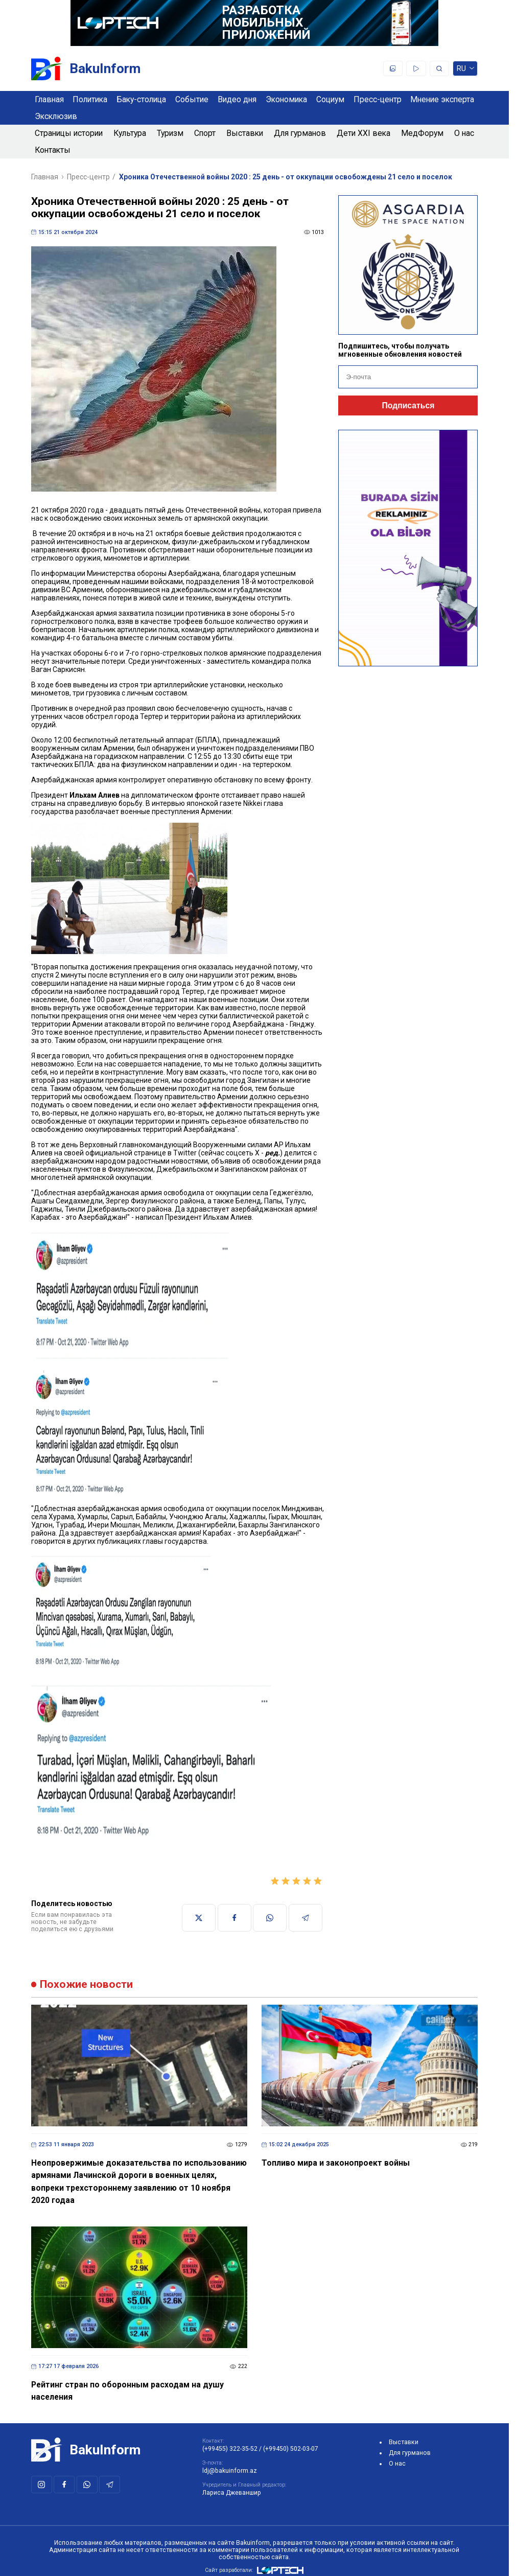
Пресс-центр (378, 99)
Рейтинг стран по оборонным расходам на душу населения (127, 2391)
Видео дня (237, 99)
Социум (330, 99)
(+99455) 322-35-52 (229, 2448)
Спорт (205, 133)
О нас (464, 133)
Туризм (170, 133)
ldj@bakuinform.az (229, 2470)
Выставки (244, 133)
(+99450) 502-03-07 (290, 2448)
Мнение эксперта (442, 99)
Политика (90, 99)
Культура (129, 133)
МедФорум (422, 133)
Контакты (53, 150)
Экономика (286, 99)
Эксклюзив (56, 116)
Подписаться (408, 405)
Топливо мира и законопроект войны (336, 2163)
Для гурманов (300, 133)
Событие (191, 99)
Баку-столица (141, 99)
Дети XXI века (363, 133)
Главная (49, 99)
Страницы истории (69, 133)
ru (465, 70)
